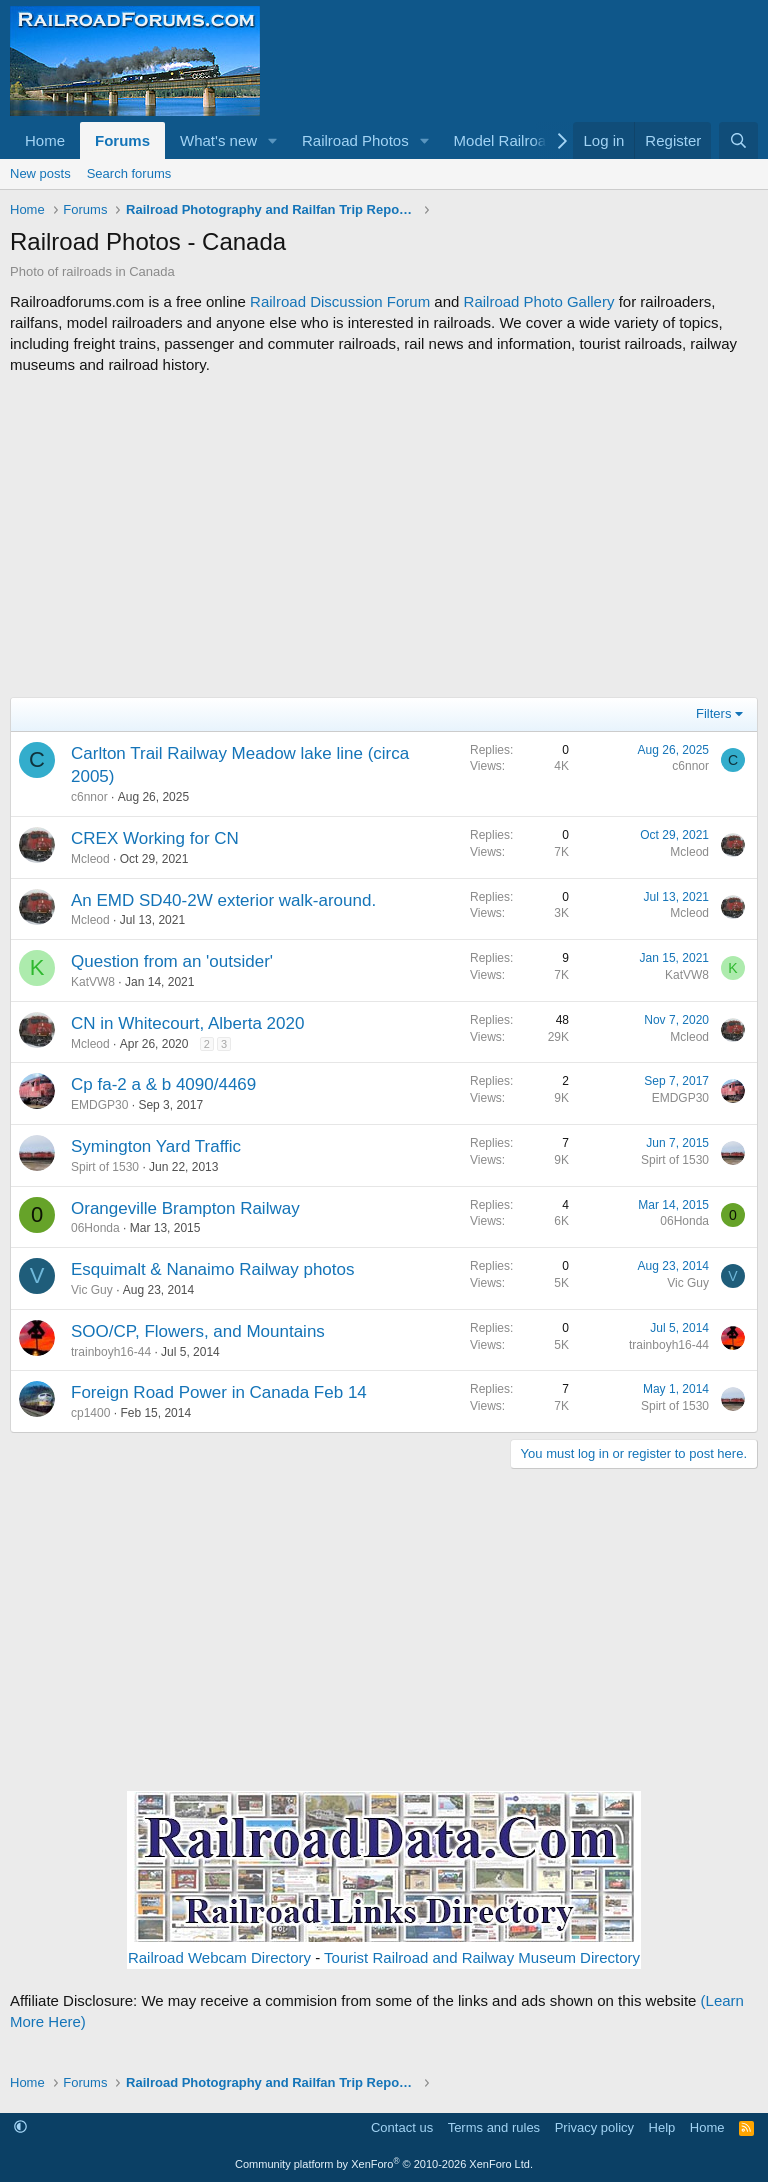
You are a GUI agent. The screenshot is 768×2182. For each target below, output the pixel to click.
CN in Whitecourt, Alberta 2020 (187, 1023)
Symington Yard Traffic (156, 1146)
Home (45, 140)
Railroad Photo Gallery (539, 301)
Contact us (402, 2127)
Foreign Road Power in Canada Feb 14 (219, 1392)
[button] (273, 140)
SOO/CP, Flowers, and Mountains (198, 1331)
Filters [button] (713, 713)
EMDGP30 (99, 1105)
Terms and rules (494, 2127)
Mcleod (90, 859)
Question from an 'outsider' (172, 961)
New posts (40, 173)
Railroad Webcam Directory (219, 1957)
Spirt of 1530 (105, 1167)
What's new (218, 140)
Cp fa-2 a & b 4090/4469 (163, 1084)
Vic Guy (92, 1290)
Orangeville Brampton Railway (185, 1208)
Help (662, 2127)
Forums (122, 140)
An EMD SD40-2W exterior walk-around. (223, 900)
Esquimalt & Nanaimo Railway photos (212, 1269)
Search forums (129, 173)
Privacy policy (594, 2127)
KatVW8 (93, 982)
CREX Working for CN (155, 838)
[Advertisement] (384, 536)
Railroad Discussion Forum (340, 301)
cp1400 (90, 1413)
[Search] (738, 140)
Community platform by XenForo (384, 2164)
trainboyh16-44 (111, 1352)
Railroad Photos (355, 140)
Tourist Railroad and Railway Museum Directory (482, 1957)
